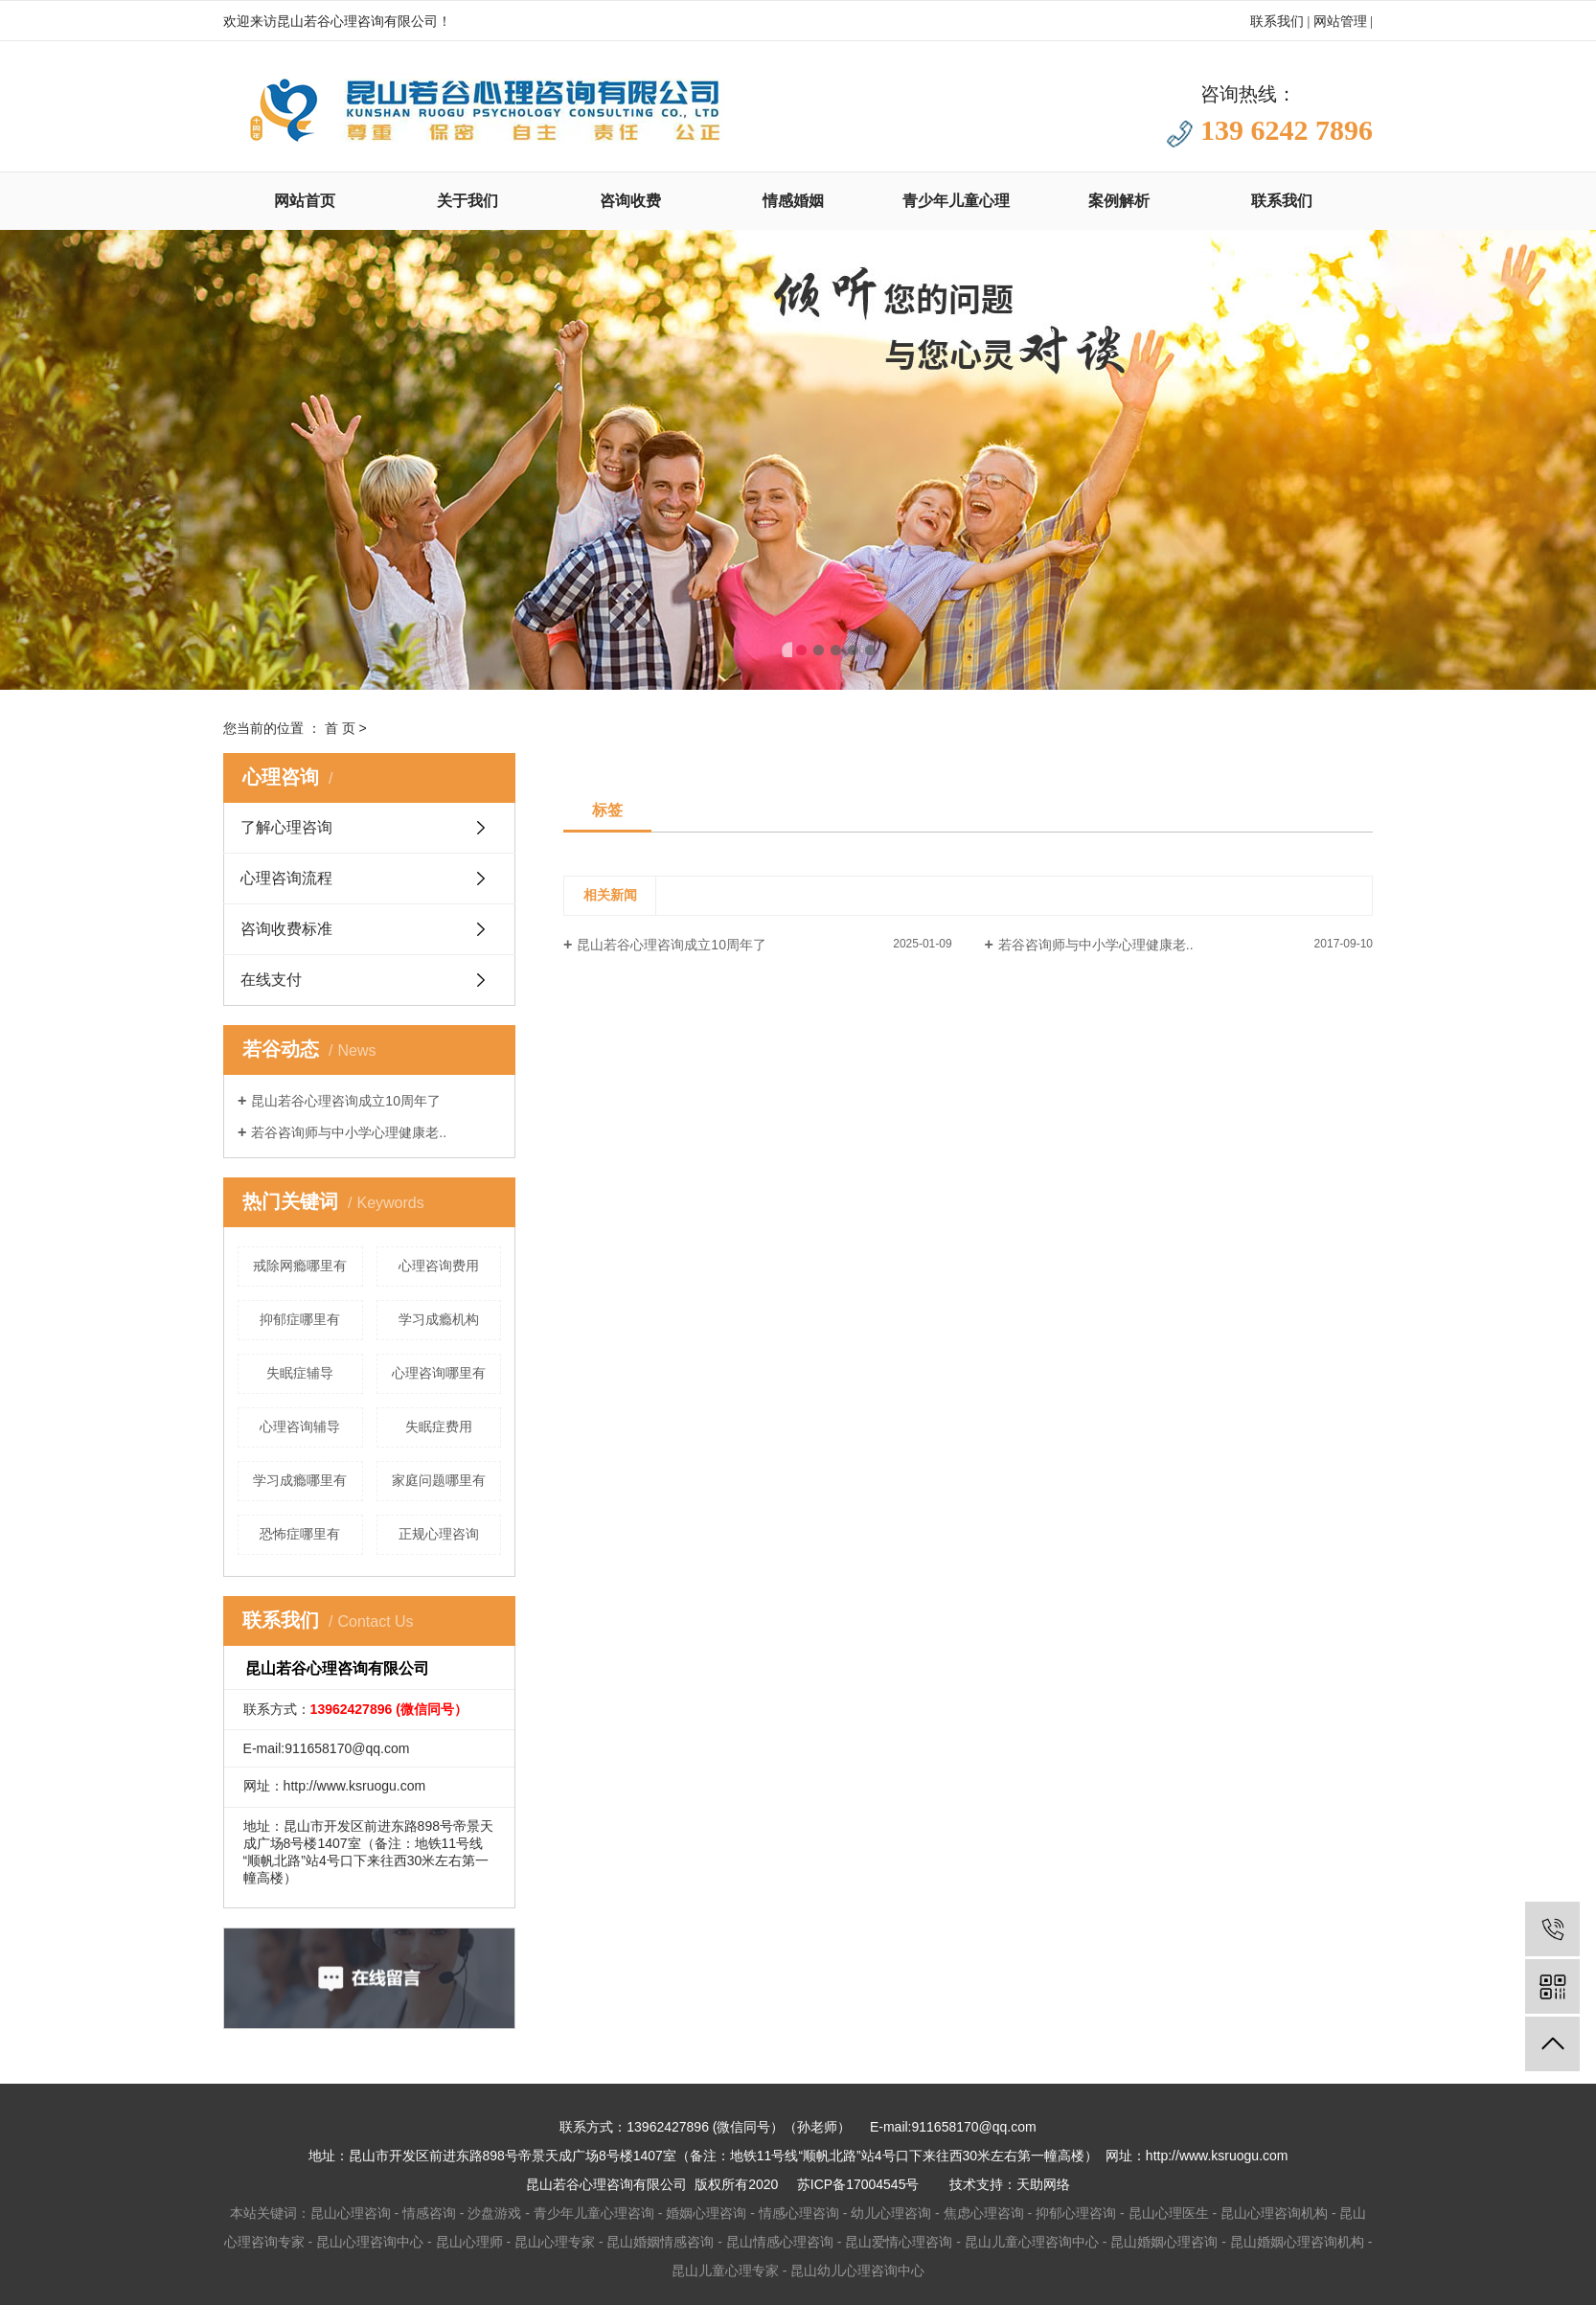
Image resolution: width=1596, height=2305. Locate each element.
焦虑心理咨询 (984, 2213)
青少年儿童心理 (956, 201)
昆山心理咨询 (350, 2213)
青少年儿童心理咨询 (594, 2213)
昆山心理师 (469, 2241)
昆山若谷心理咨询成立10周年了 (346, 1100)
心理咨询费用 (439, 1265)
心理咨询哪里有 (439, 1373)
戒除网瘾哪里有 (300, 1265)
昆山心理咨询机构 (1274, 2213)
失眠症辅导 (299, 1373)
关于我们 (467, 201)
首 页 (340, 728)
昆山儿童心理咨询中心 (1032, 2241)
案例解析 (1119, 201)
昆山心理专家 (554, 2241)
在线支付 (271, 979)
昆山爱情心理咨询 (898, 2241)
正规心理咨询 (439, 1533)
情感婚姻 (793, 201)
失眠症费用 (438, 1426)
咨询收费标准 (286, 929)
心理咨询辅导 (300, 1426)
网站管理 (1340, 21)
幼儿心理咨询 (891, 2213)
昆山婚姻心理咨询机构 (1297, 2241)
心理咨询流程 (286, 878)
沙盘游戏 (494, 2213)
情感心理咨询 (799, 2213)
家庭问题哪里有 (439, 1480)
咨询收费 (630, 201)
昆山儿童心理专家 (725, 2270)
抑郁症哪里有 (300, 1319)
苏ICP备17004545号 (858, 2184)
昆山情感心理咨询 (779, 2241)
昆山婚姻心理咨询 (1164, 2241)
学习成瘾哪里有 (300, 1480)
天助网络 (1043, 2184)
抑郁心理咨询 (1076, 2213)
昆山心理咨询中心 (369, 2241)
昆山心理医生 (1169, 2213)
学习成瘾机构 (439, 1319)
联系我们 (1277, 21)
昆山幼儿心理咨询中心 (857, 2270)
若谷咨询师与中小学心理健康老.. (348, 1132)
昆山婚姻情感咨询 (660, 2241)
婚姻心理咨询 (706, 2213)
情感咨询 (429, 2213)
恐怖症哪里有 (300, 1533)
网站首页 (304, 201)
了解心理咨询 (286, 827)
